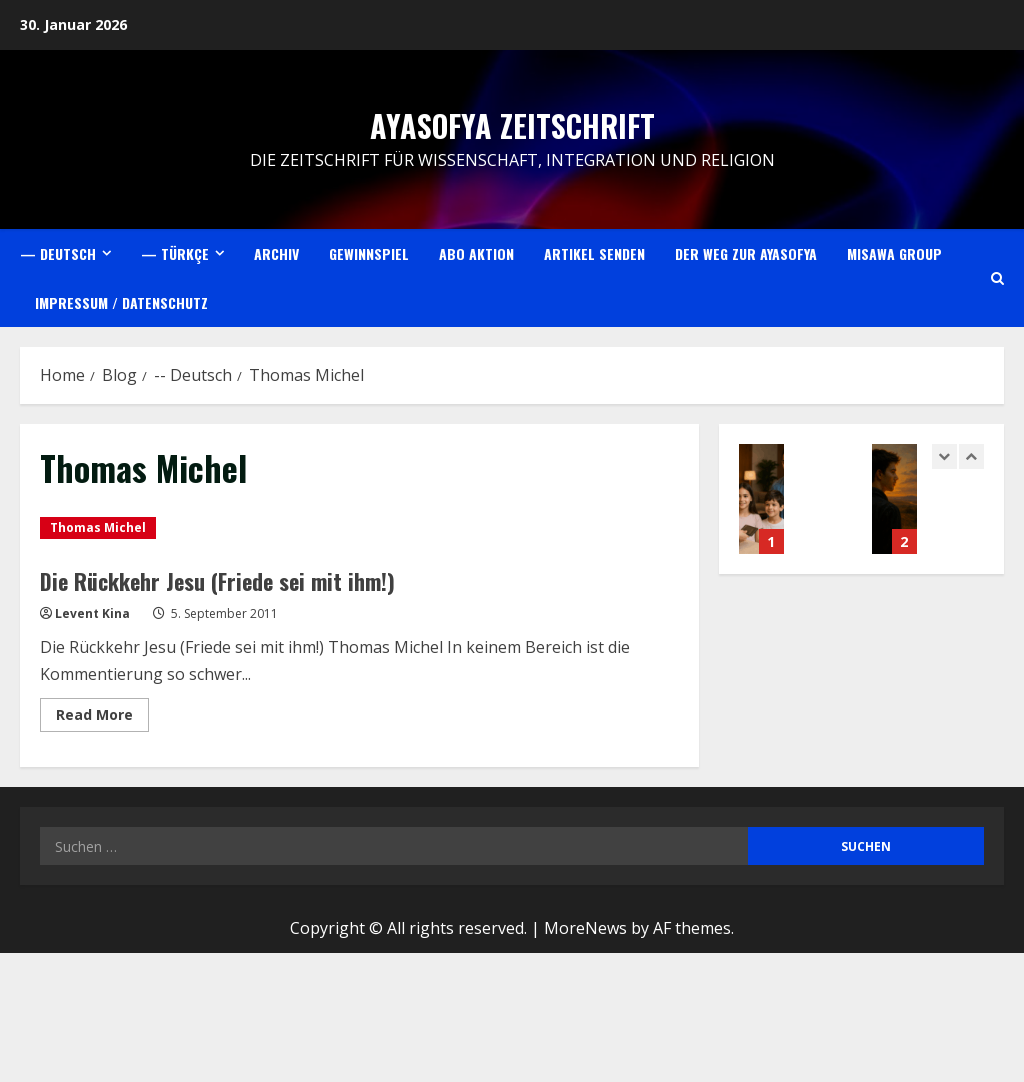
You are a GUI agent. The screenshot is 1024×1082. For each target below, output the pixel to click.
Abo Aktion (476, 253)
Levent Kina (92, 613)
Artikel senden (594, 253)
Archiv (276, 253)
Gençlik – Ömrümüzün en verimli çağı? (894, 499)
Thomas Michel (98, 527)
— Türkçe (175, 253)
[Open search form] (997, 278)
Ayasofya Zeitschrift (512, 125)
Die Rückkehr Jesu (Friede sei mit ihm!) (233, 580)
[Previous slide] (944, 456)
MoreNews (585, 928)
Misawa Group (894, 253)
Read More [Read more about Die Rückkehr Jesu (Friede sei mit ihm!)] (102, 718)
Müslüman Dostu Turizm (761, 499)
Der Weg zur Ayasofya (746, 253)
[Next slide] (971, 456)
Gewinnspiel (369, 253)
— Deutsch (58, 253)
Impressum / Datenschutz (121, 302)
